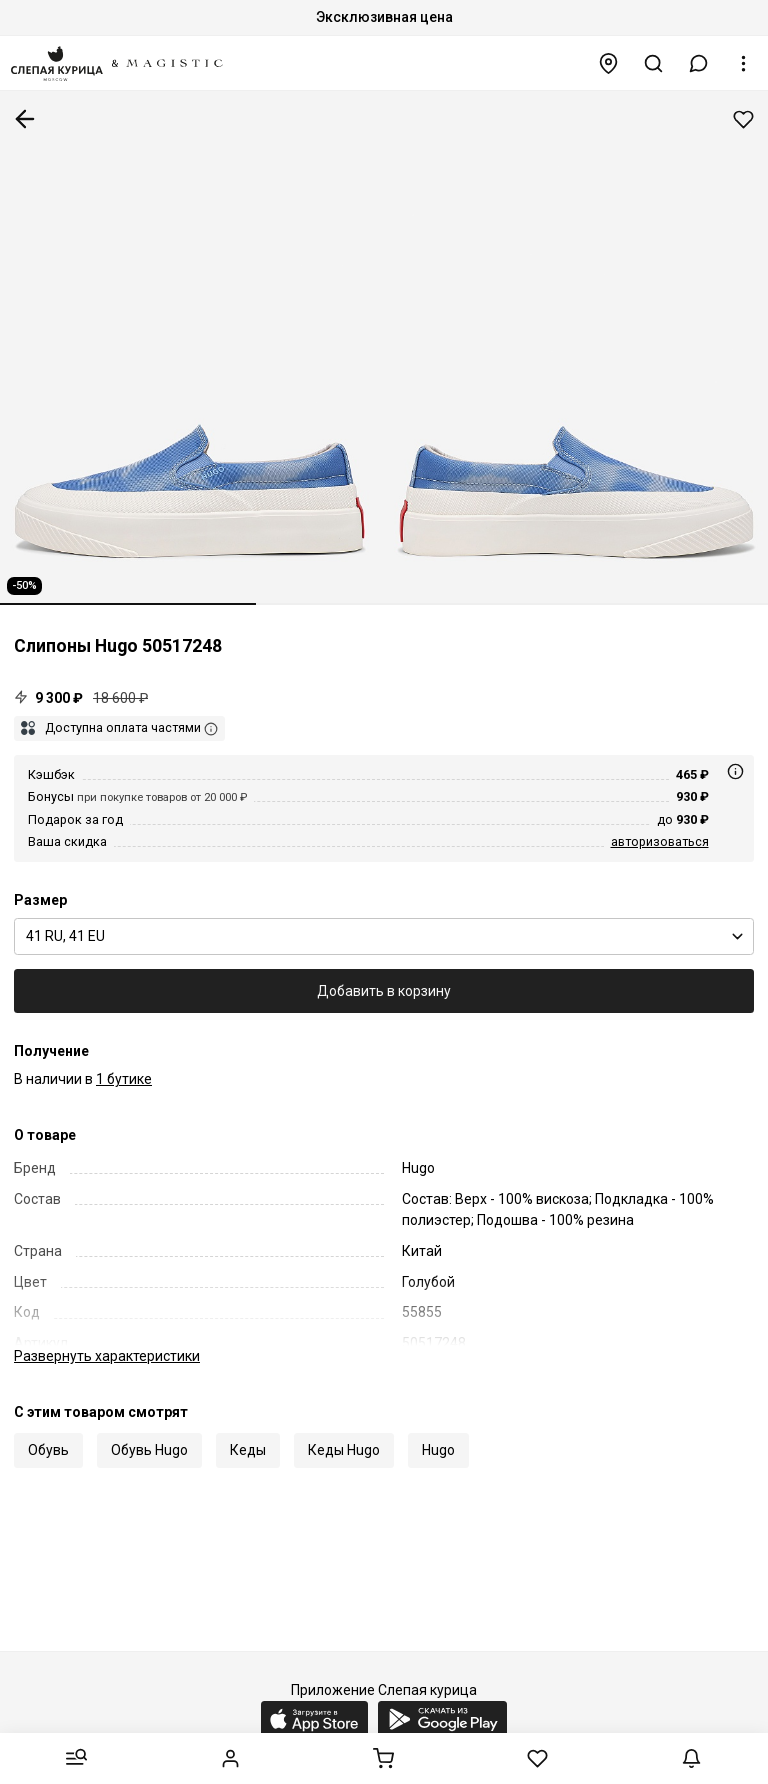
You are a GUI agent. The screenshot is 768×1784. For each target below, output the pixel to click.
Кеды (248, 1450)
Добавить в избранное (743, 119)
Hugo (438, 1450)
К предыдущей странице (25, 119)
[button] (699, 63)
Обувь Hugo (149, 1450)
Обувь (48, 1450)
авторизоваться (660, 841)
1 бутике (124, 1079)
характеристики (107, 1356)
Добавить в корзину (384, 991)
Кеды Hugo (344, 1450)
